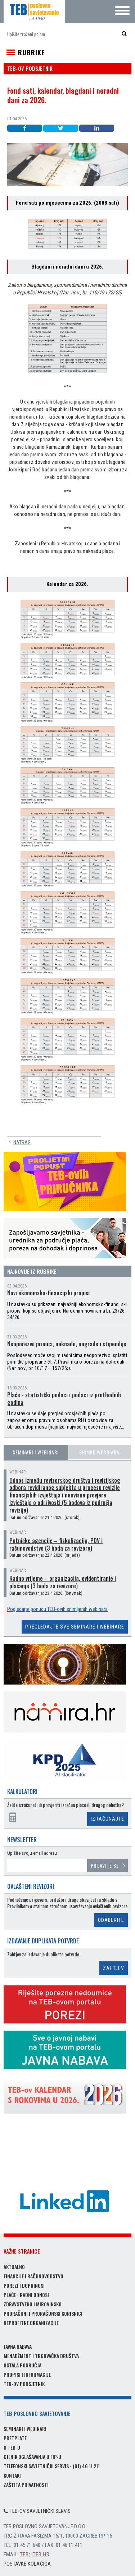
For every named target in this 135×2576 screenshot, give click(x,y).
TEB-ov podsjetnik (24, 2384)
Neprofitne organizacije (31, 2322)
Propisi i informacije (27, 2374)
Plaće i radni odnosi (26, 2294)
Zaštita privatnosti (26, 2484)
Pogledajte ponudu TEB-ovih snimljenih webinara (57, 1609)
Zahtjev (113, 1968)
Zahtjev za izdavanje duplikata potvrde (43, 1954)
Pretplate (15, 2438)
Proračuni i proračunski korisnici (43, 2313)
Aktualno (14, 2266)
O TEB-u (12, 2447)
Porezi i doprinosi (24, 2285)
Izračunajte (107, 1819)
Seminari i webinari (36, 1452)
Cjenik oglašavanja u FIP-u (32, 2456)
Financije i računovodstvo (33, 2276)
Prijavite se (105, 1865)
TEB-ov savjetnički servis (37, 2511)
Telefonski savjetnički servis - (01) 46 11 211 (52, 2466)
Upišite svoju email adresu (32, 1853)
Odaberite (111, 1920)
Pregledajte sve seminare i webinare (74, 1627)
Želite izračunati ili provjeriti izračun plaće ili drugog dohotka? (65, 1805)
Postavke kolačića (27, 2564)
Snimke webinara (99, 1452)
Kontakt (13, 2475)
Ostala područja (22, 2365)
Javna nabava (18, 2346)
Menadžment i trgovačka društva (41, 2356)
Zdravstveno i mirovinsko (33, 2304)
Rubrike (31, 52)
